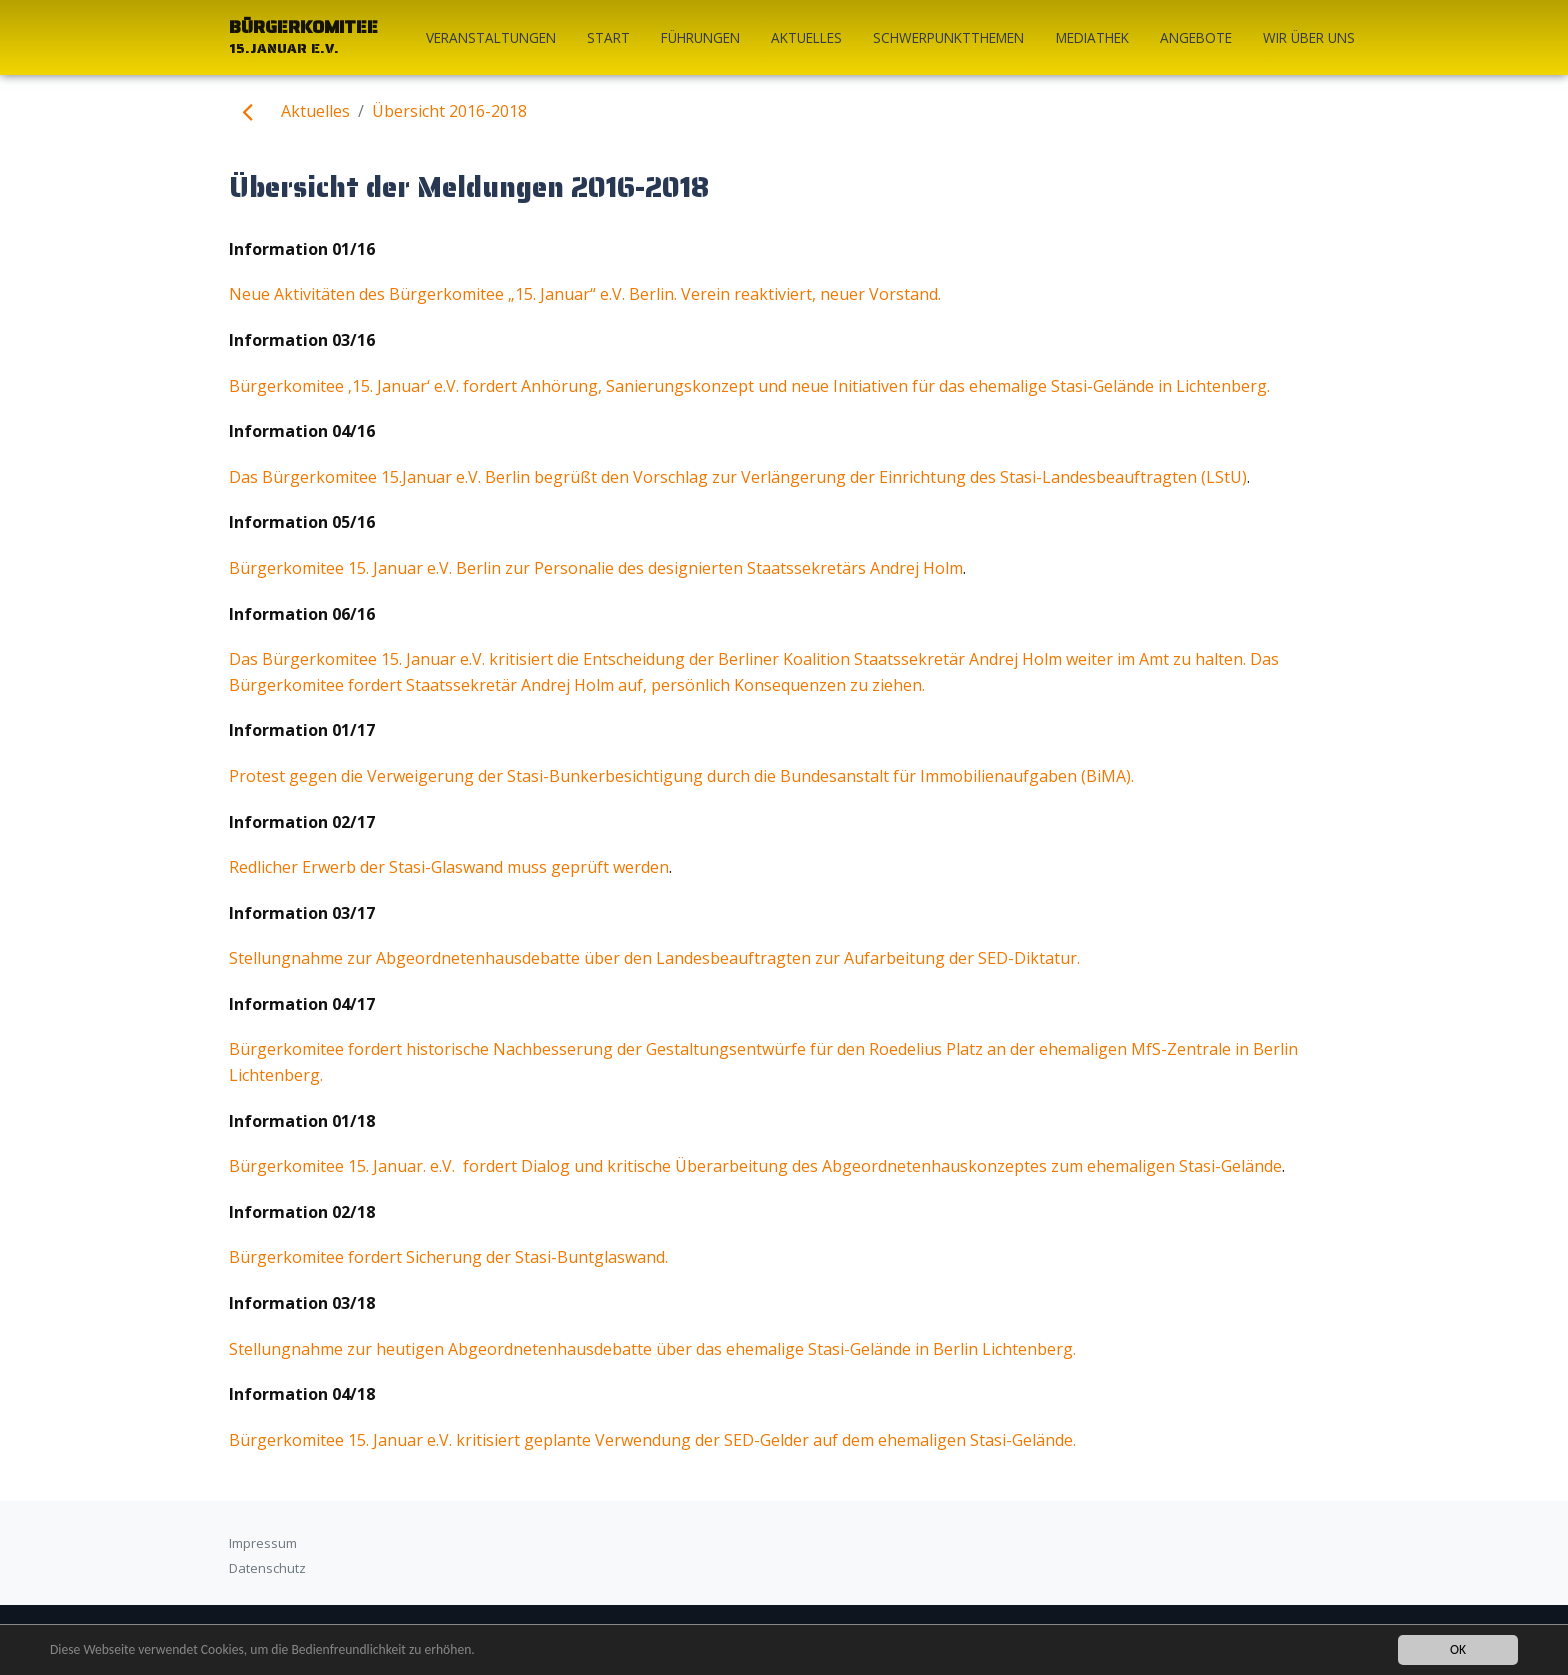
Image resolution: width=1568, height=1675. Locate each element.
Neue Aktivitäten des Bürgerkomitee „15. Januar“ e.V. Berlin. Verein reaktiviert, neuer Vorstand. (585, 294)
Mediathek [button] (1092, 37)
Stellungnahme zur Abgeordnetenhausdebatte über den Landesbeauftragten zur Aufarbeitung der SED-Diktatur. (654, 958)
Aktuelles (315, 111)
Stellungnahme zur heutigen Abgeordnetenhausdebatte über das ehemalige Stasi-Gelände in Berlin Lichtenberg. (652, 1349)
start (608, 37)
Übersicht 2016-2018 (449, 111)
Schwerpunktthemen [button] (948, 37)
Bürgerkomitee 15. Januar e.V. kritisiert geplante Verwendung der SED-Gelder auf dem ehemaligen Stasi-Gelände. (652, 1440)
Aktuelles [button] (806, 37)
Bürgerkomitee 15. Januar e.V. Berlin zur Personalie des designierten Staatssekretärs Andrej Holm (596, 568)
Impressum (263, 1543)
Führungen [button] (700, 37)
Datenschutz (267, 1568)
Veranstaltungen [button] (491, 37)
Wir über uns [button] (1309, 37)
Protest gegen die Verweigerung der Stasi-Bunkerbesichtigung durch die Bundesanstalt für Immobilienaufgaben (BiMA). (681, 776)
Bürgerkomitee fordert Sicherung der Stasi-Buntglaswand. (448, 1257)
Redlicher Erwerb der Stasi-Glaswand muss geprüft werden (449, 867)
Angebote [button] (1196, 37)
